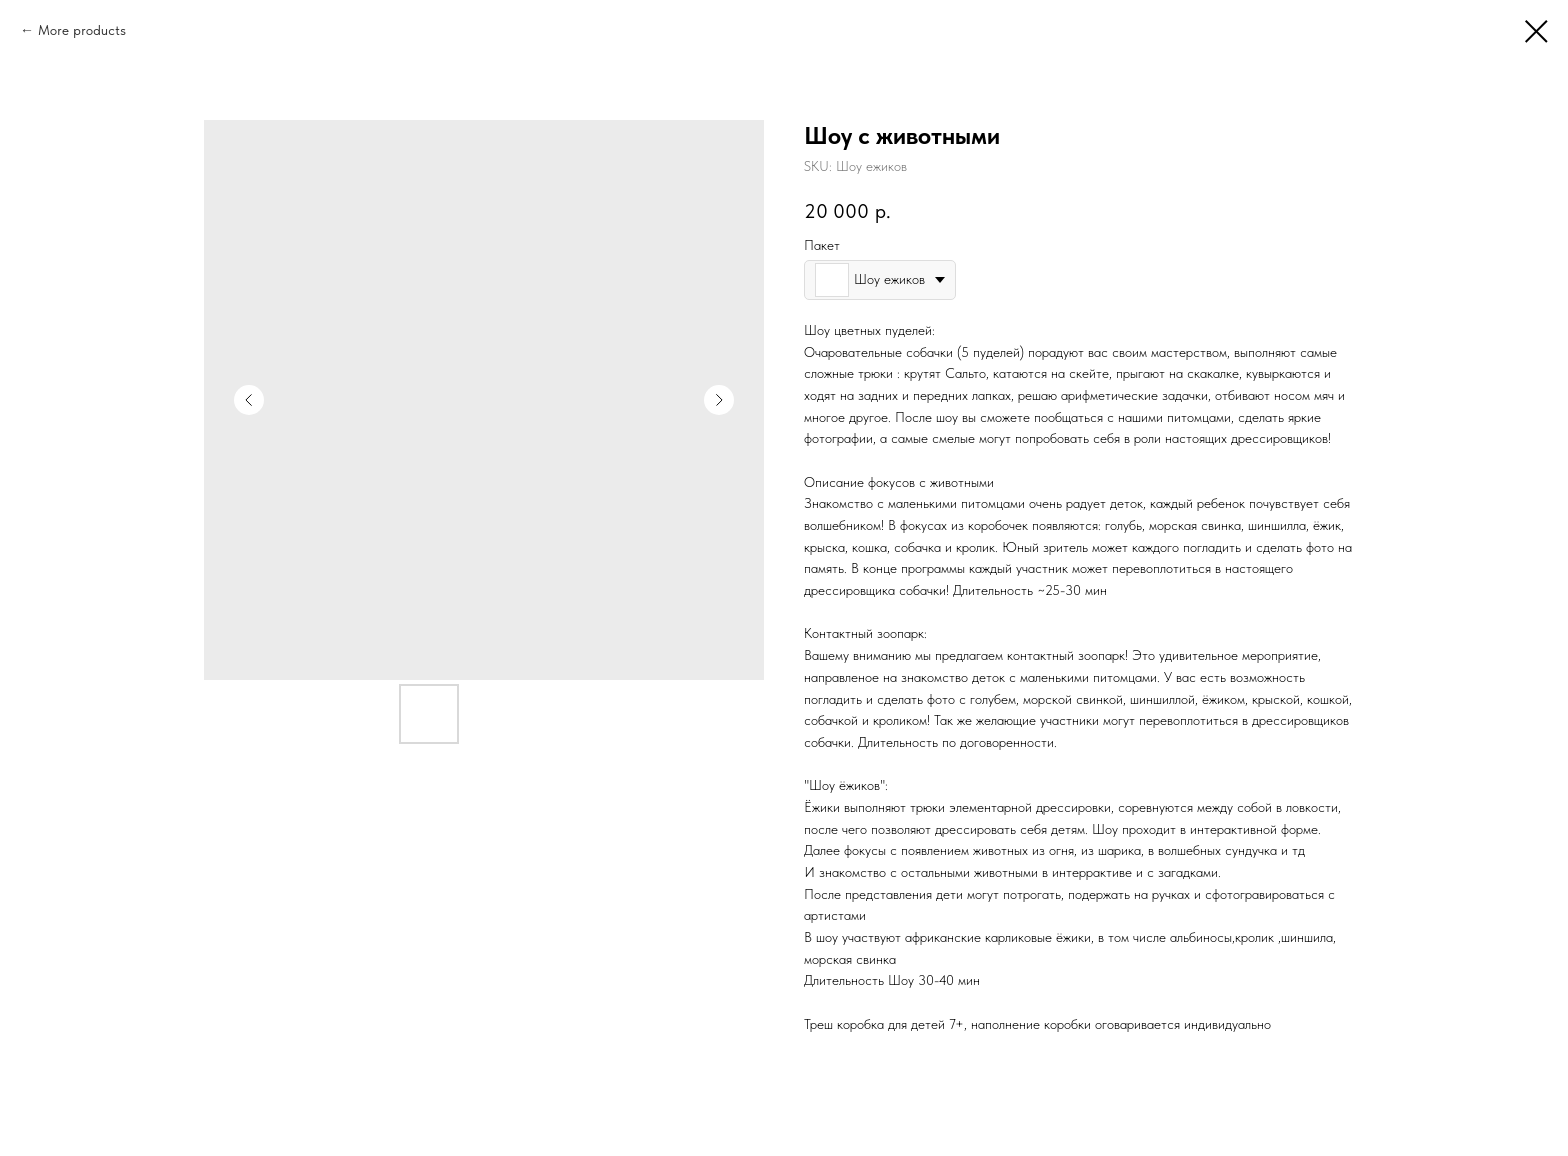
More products (82, 30)
